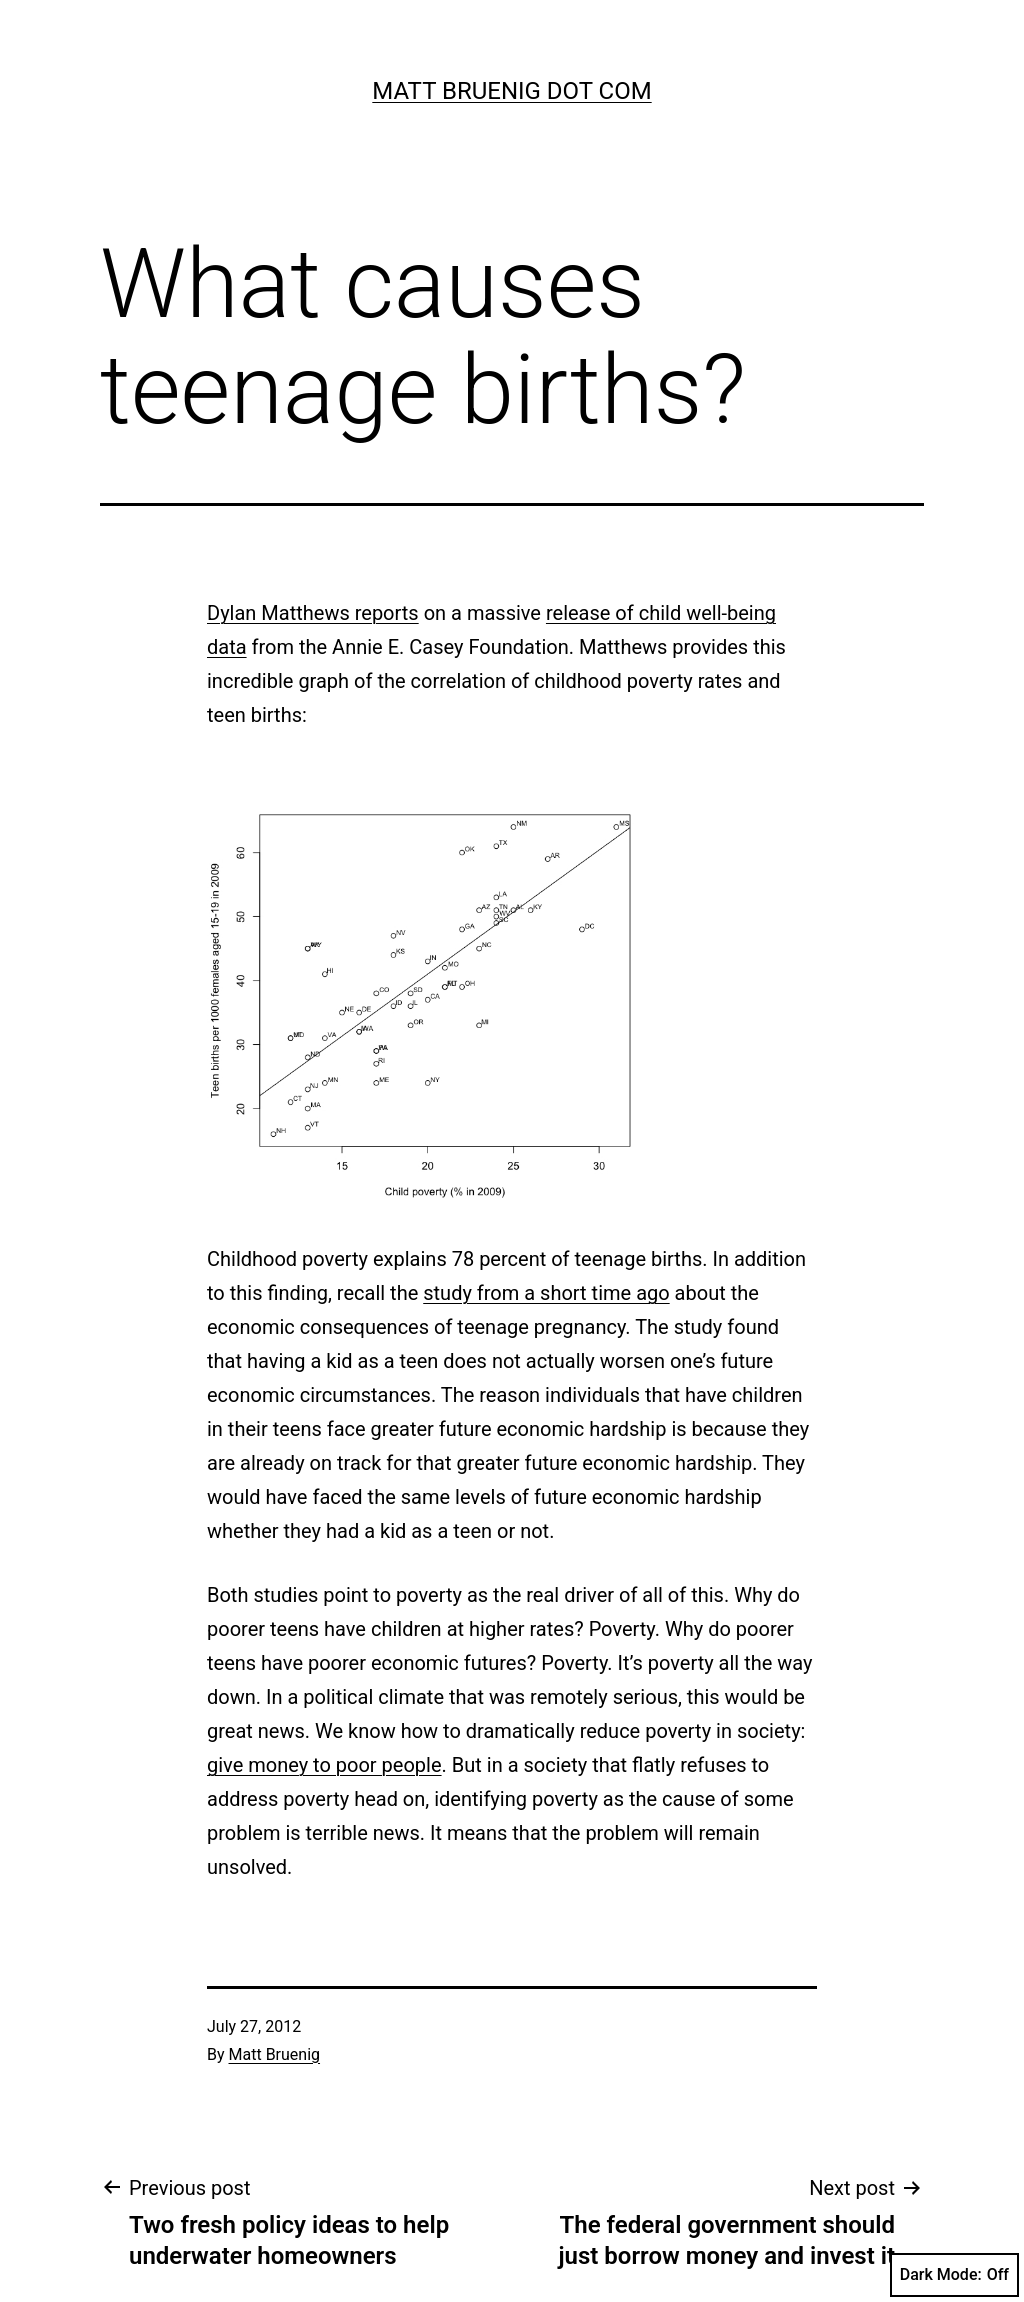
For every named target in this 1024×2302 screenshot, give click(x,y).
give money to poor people (324, 1765)
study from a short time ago (546, 1293)
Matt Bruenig (275, 2054)
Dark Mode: (954, 2275)
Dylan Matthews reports (313, 613)
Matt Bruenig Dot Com (511, 91)
